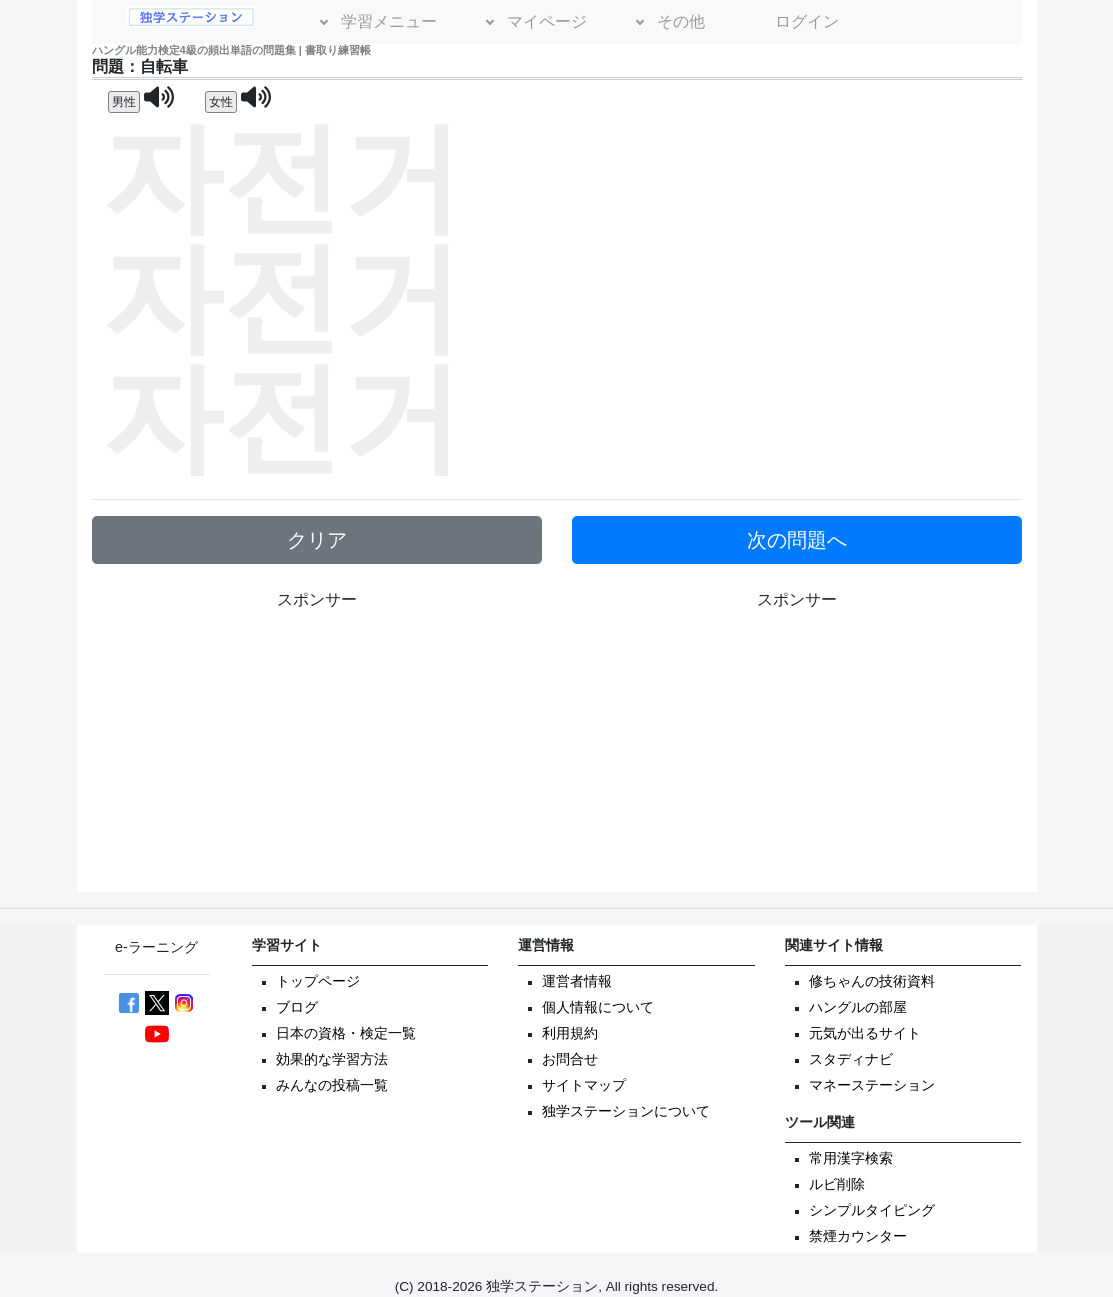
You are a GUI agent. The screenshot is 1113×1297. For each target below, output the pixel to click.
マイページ (547, 21)
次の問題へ (797, 540)
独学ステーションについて (626, 1111)
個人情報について (598, 1007)
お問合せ (570, 1059)
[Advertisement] (797, 752)
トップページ (318, 981)
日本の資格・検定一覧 (346, 1033)
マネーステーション (872, 1085)
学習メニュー (389, 21)
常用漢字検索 (851, 1158)
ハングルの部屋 (858, 1007)
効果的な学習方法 (332, 1059)
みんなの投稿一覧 (332, 1085)
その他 (681, 21)
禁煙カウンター (858, 1236)
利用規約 (570, 1033)
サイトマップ (584, 1085)
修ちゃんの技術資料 (872, 981)
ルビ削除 (837, 1184)
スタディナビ (851, 1059)
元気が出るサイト (865, 1033)
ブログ (297, 1007)
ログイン (807, 21)
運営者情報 (577, 981)
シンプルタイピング (872, 1210)
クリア (317, 540)
